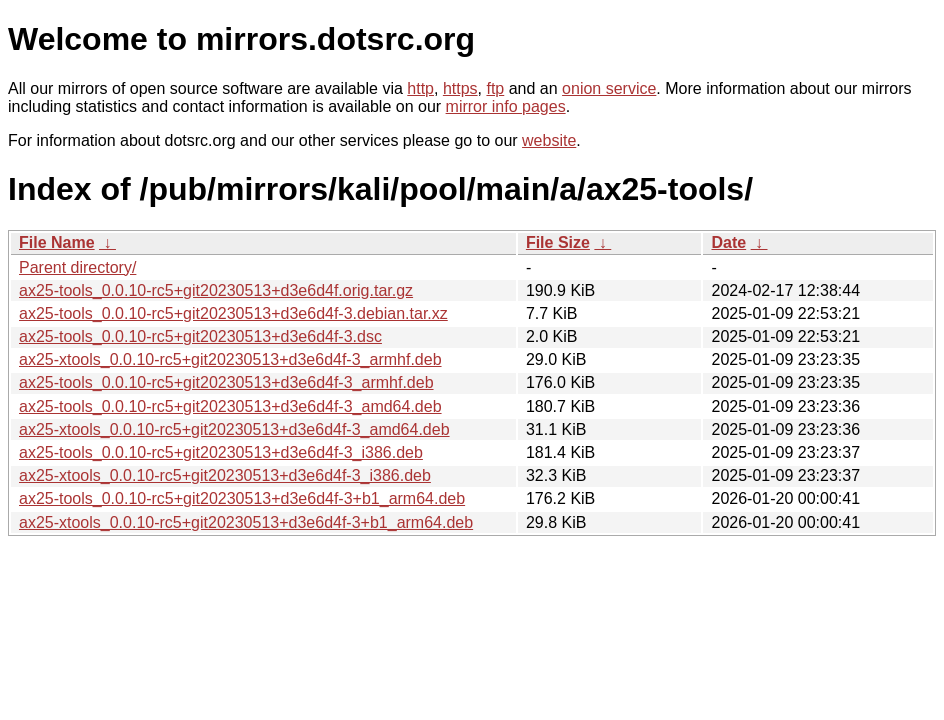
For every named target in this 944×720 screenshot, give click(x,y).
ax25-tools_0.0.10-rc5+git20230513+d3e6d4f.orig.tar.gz (216, 290)
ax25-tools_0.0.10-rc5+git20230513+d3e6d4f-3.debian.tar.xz (233, 313)
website (549, 140)
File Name (57, 242)
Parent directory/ (77, 267)
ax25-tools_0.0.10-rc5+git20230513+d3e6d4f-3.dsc (200, 336)
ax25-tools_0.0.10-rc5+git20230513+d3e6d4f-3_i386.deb (221, 452)
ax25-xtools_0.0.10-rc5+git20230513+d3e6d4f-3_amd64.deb (234, 429)
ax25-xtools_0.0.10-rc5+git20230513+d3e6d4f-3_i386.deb (225, 475)
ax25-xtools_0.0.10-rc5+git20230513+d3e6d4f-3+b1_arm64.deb (246, 522)
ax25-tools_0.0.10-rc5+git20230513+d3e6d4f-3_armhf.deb (226, 382)
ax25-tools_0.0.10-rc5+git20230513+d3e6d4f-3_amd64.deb (230, 406)
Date (728, 242)
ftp (495, 88)
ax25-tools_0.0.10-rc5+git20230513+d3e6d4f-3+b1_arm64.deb (242, 498)
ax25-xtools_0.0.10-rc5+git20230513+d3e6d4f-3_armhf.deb (230, 359)
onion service (609, 88)
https (460, 88)
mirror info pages (506, 106)
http (420, 88)
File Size (558, 242)
